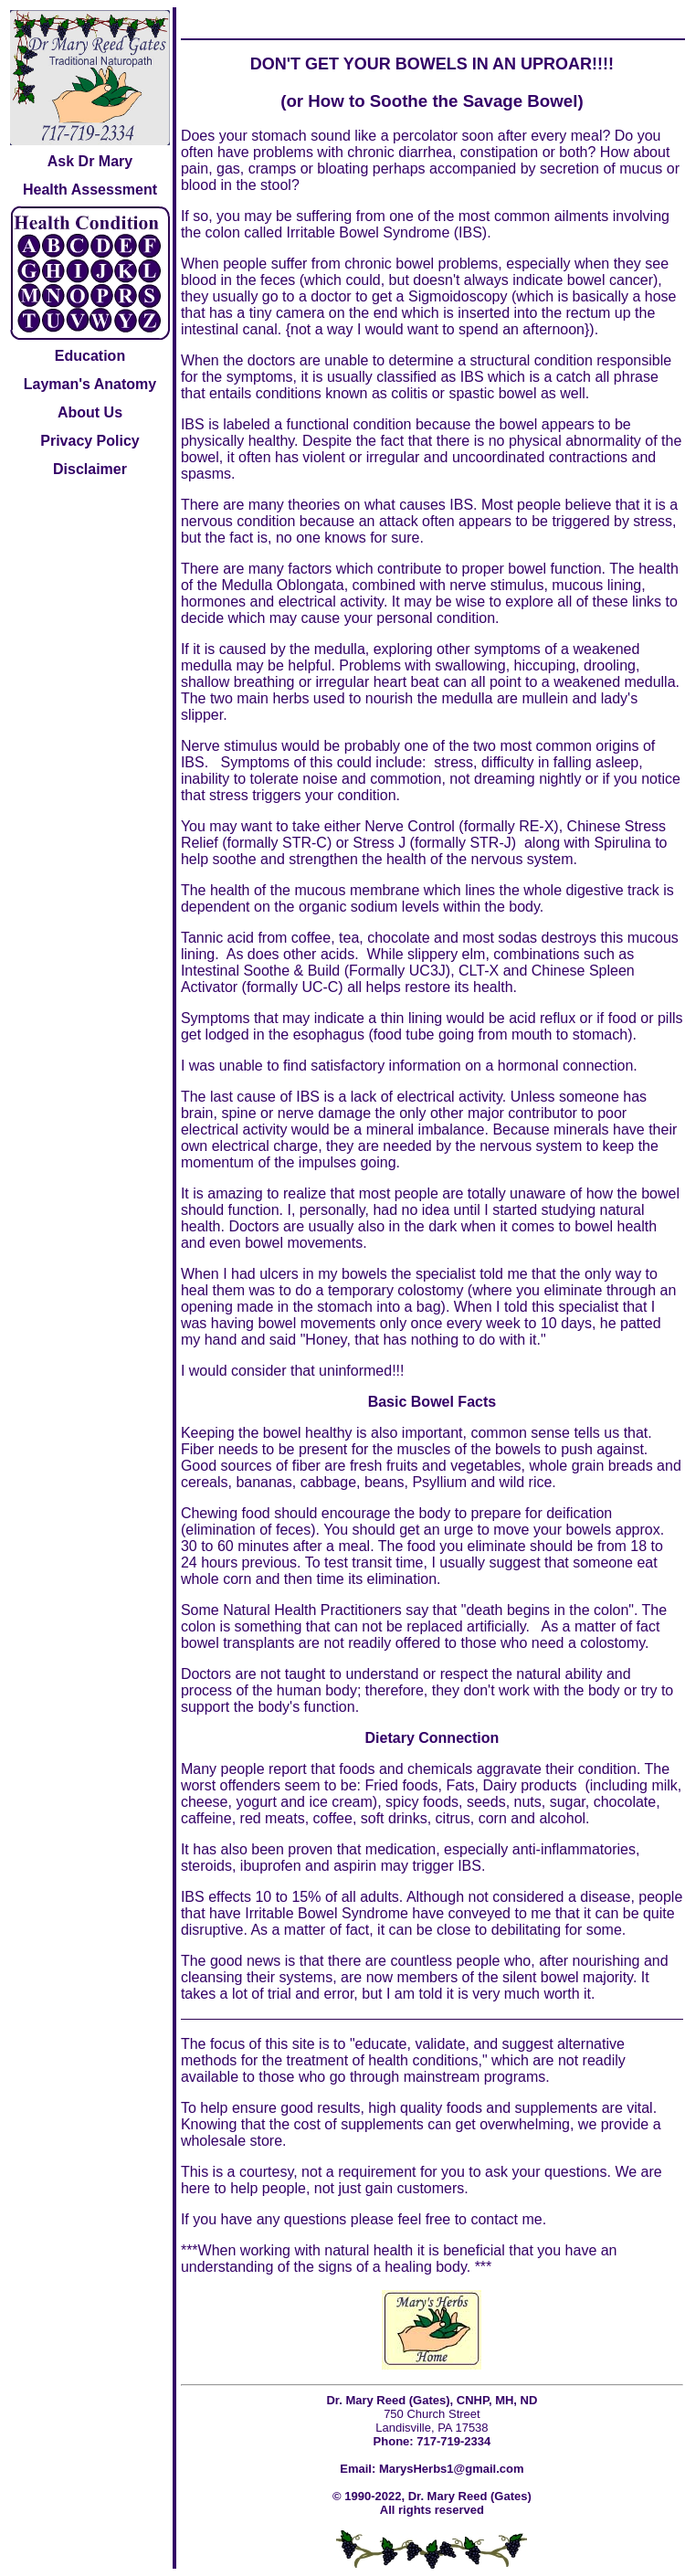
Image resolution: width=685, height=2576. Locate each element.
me (532, 2219)
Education (90, 356)
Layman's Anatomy (90, 384)
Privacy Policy (90, 441)
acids (337, 954)
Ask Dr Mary (89, 161)
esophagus (328, 1034)
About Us (90, 412)
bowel (282, 1433)
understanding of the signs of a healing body (324, 2267)
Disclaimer (90, 469)
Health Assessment (90, 189)
